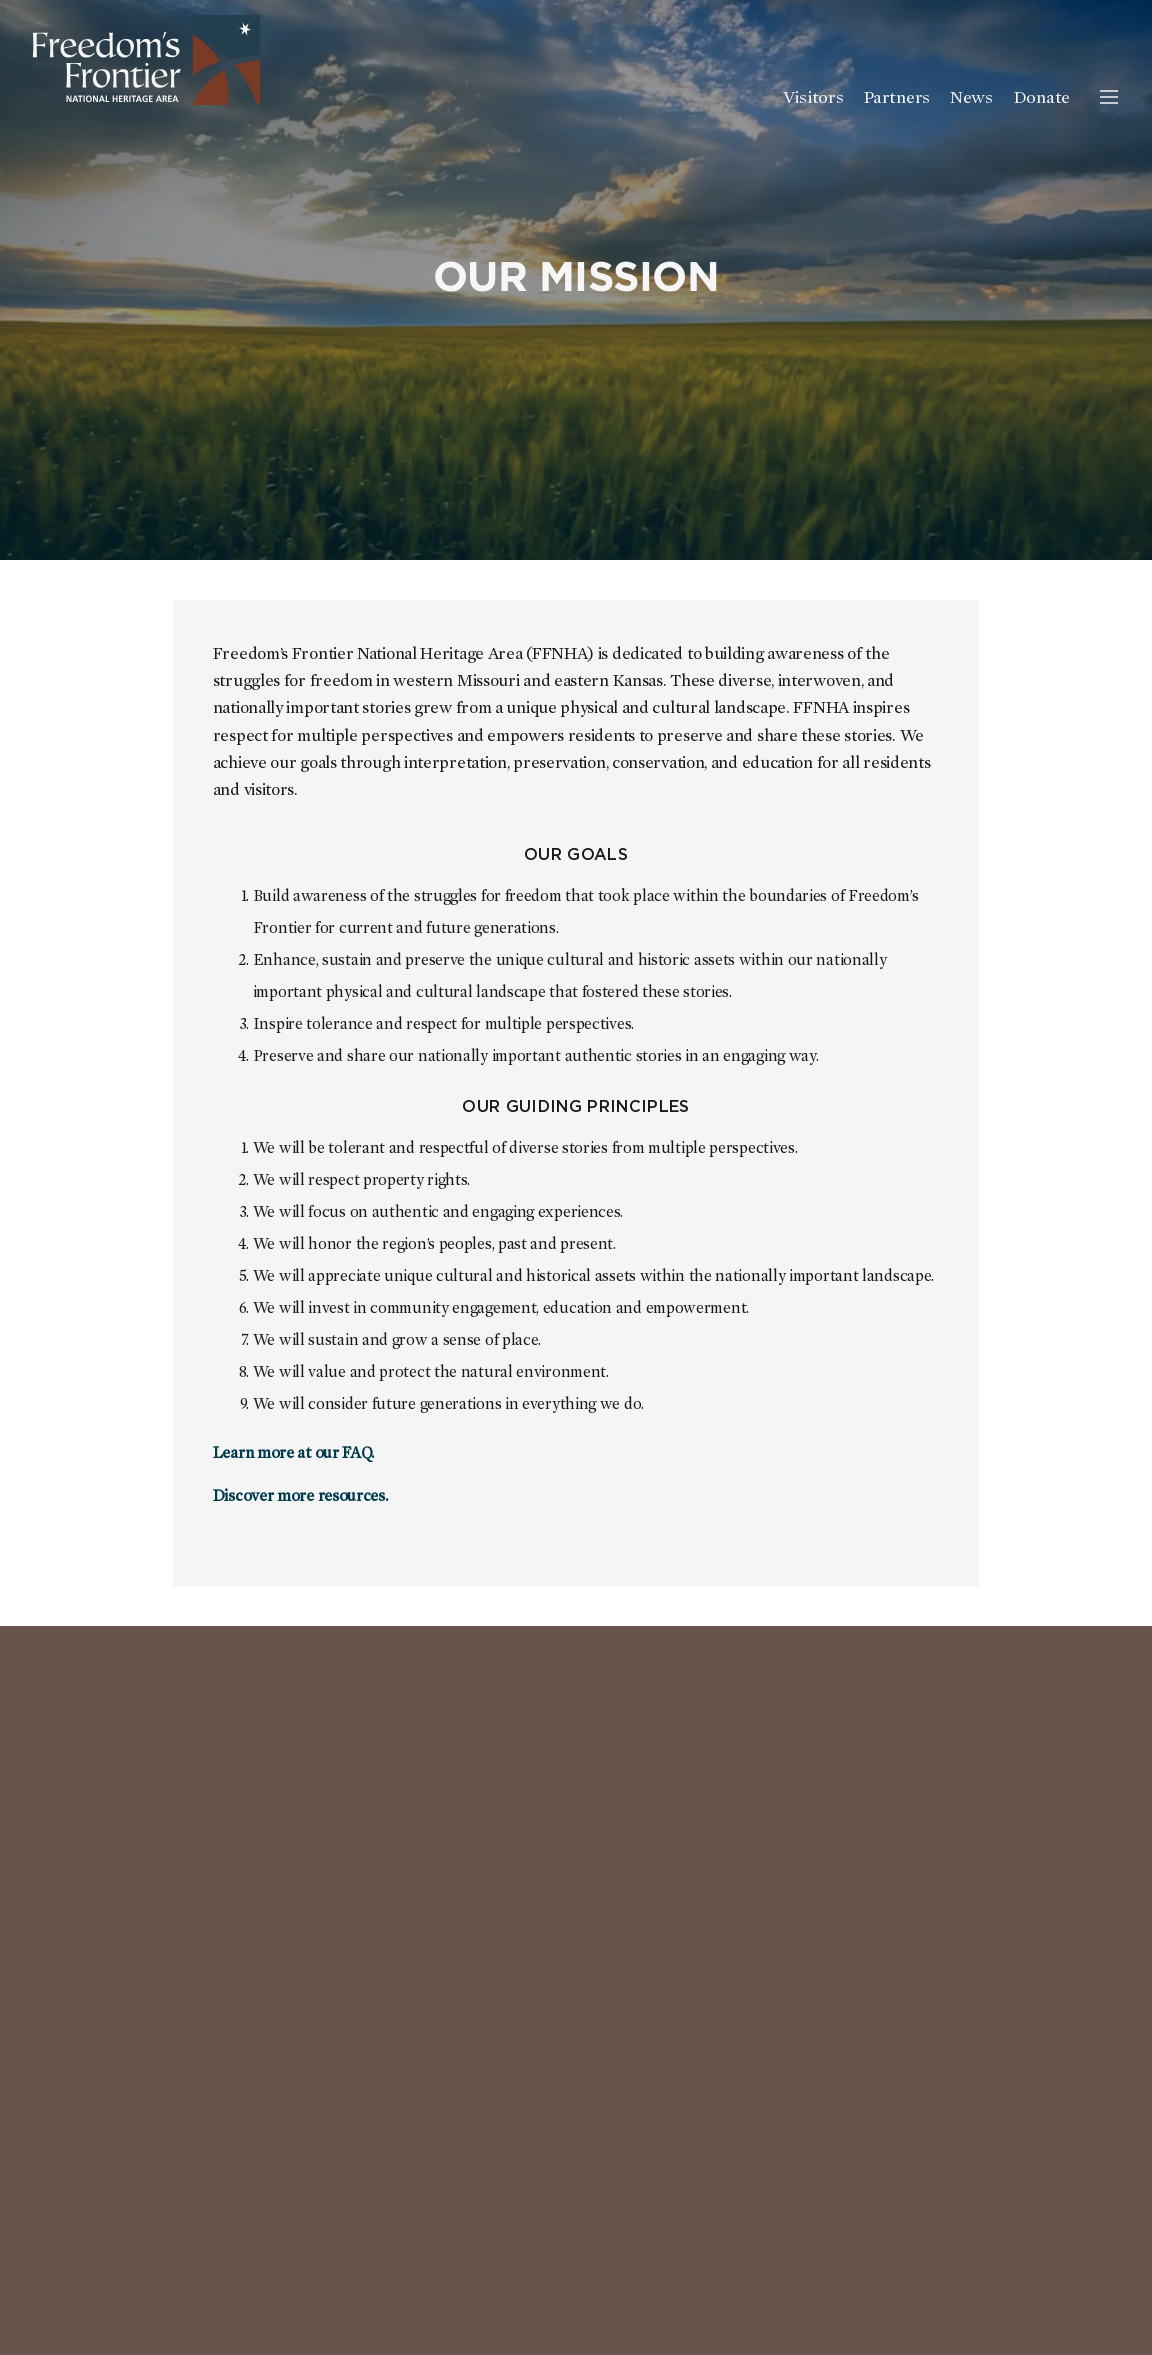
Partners (896, 98)
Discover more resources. (300, 1495)
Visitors (813, 98)
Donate (1041, 98)
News (971, 98)
